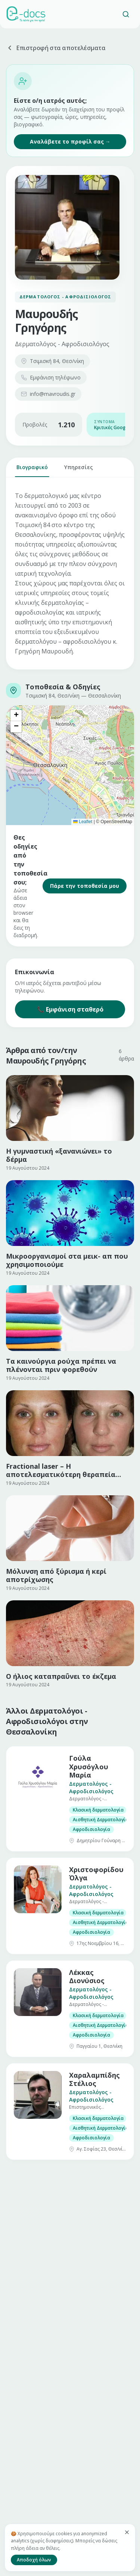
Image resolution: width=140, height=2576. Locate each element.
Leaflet (82, 821)
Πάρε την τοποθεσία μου (84, 885)
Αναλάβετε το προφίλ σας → (70, 141)
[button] (16, 715)
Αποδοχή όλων (34, 2560)
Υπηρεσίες (78, 470)
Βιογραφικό (32, 470)
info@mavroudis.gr (48, 393)
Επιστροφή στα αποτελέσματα (56, 48)
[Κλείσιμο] (127, 2532)
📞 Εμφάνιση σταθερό (70, 1009)
